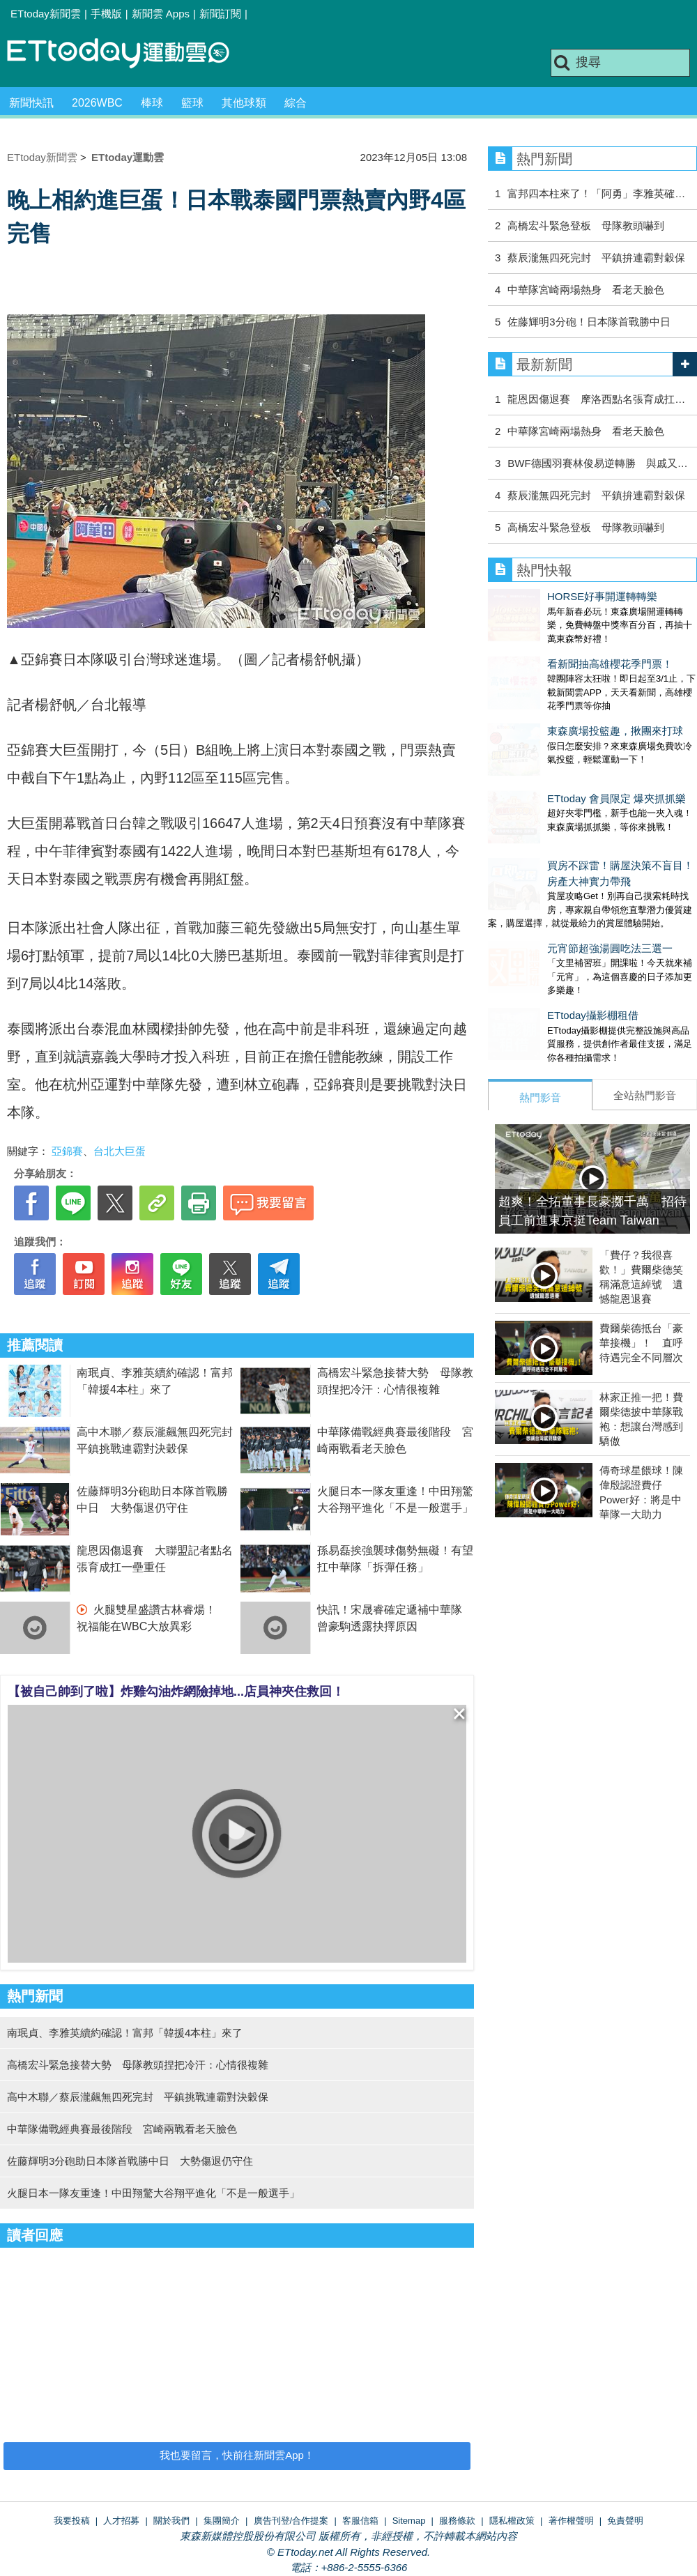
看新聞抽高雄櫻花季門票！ (550, 650)
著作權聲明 (571, 2520)
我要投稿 (72, 2520)
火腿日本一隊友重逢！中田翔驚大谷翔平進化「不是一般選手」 (153, 2193)
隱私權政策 (512, 2520)
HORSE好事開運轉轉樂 (543, 596)
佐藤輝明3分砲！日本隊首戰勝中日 (588, 322)
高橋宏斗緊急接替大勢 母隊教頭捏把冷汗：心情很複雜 (137, 2065)
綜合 (295, 103)
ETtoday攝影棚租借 (533, 945)
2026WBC (97, 103)
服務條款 (457, 2520)
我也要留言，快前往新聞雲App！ (237, 2455)
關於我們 (171, 2520)
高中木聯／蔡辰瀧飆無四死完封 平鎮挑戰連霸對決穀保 (137, 2097)
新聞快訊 (31, 103)
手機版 (106, 14)
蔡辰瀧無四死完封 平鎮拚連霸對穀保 (596, 257)
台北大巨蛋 (119, 1151)
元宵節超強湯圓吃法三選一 (550, 892)
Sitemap (409, 2520)
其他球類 (244, 103)
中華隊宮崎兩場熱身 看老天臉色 (585, 290)
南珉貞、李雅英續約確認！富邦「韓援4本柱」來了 (125, 2033)
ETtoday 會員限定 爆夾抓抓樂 (557, 756)
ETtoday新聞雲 (45, 14)
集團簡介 (222, 2520)
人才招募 (121, 2520)
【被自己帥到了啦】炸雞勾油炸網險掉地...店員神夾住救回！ (176, 1692)
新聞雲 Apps (161, 14)
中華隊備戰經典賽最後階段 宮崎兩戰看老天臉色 (122, 2129)
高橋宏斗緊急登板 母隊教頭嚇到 (585, 225)
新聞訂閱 (220, 14)
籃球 (192, 103)
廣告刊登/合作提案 (291, 2520)
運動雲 (129, 54)
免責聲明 (625, 2520)
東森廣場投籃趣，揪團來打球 (556, 703)
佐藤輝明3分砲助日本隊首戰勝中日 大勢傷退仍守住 (130, 2161)
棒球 (152, 103)
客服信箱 (360, 2520)
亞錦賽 (67, 1151)
